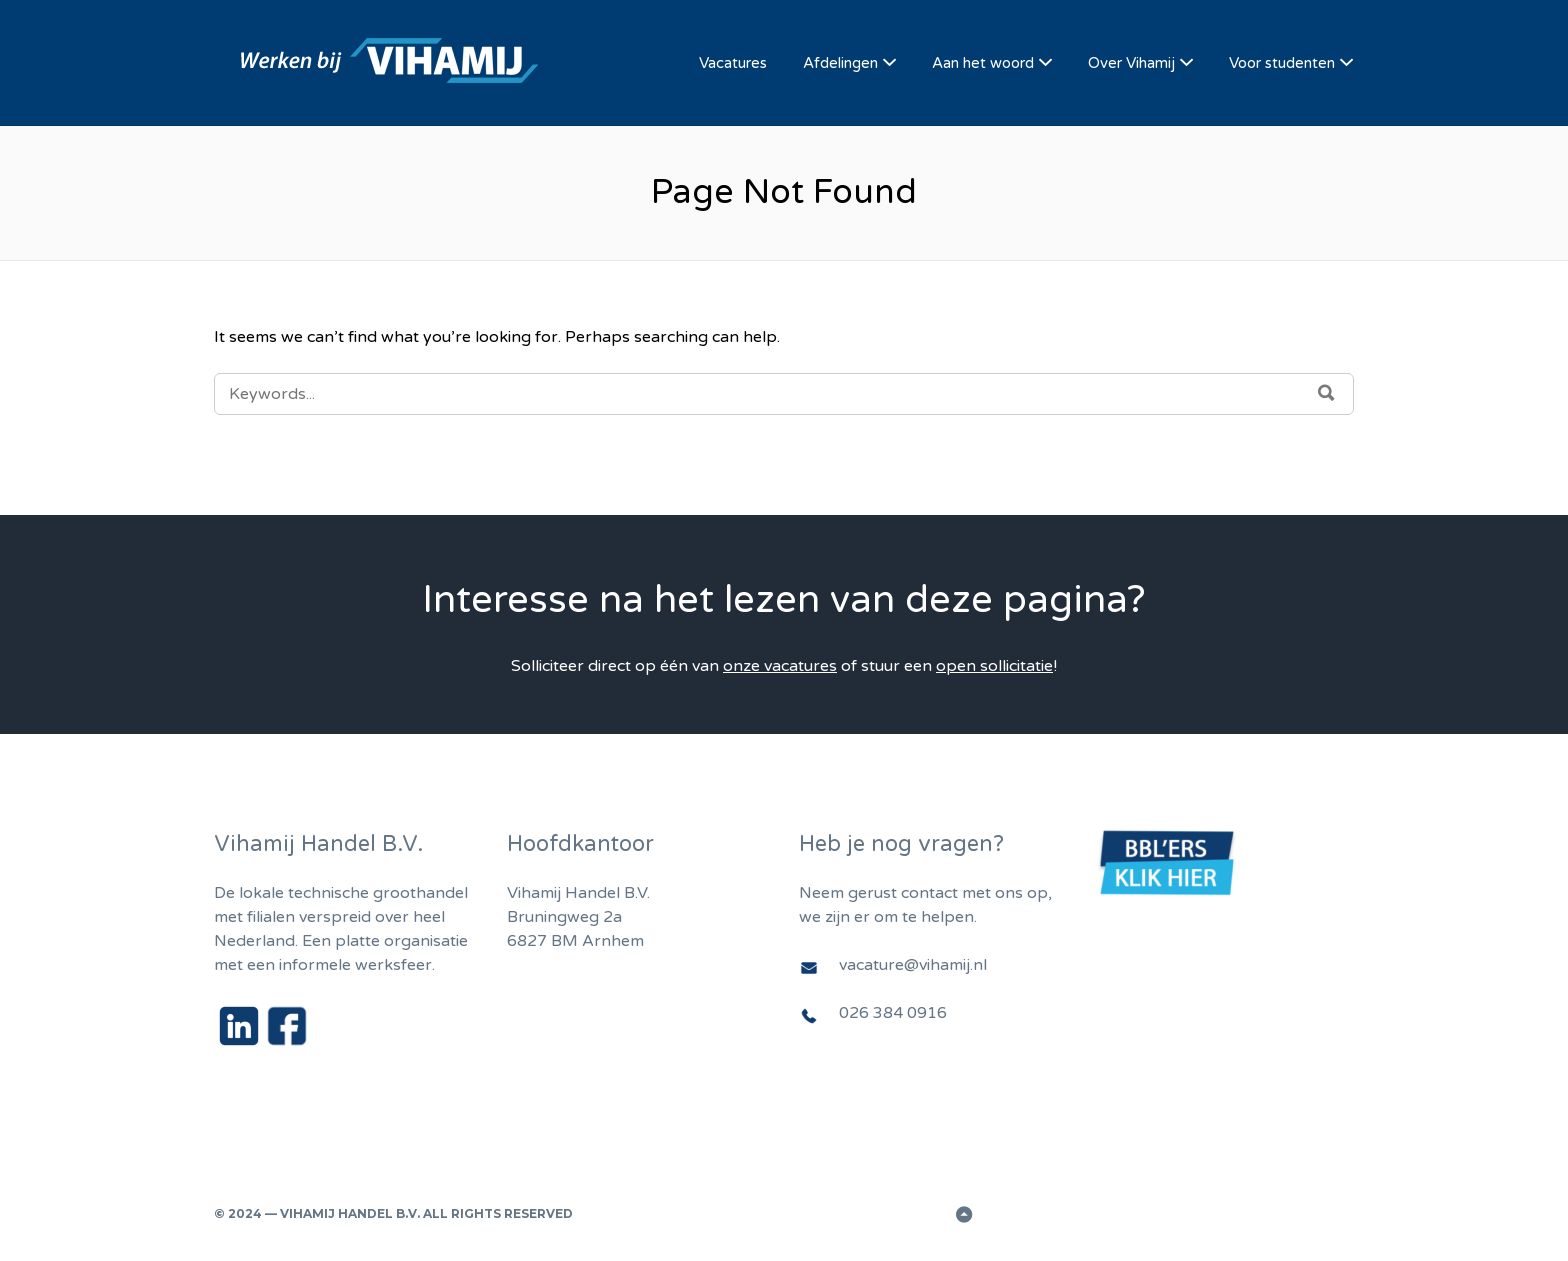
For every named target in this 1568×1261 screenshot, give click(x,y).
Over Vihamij (1131, 63)
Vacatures (733, 63)
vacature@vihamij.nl (913, 965)
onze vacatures (780, 666)
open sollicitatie (994, 666)
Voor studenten (1282, 63)
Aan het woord (983, 63)
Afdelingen (840, 63)
